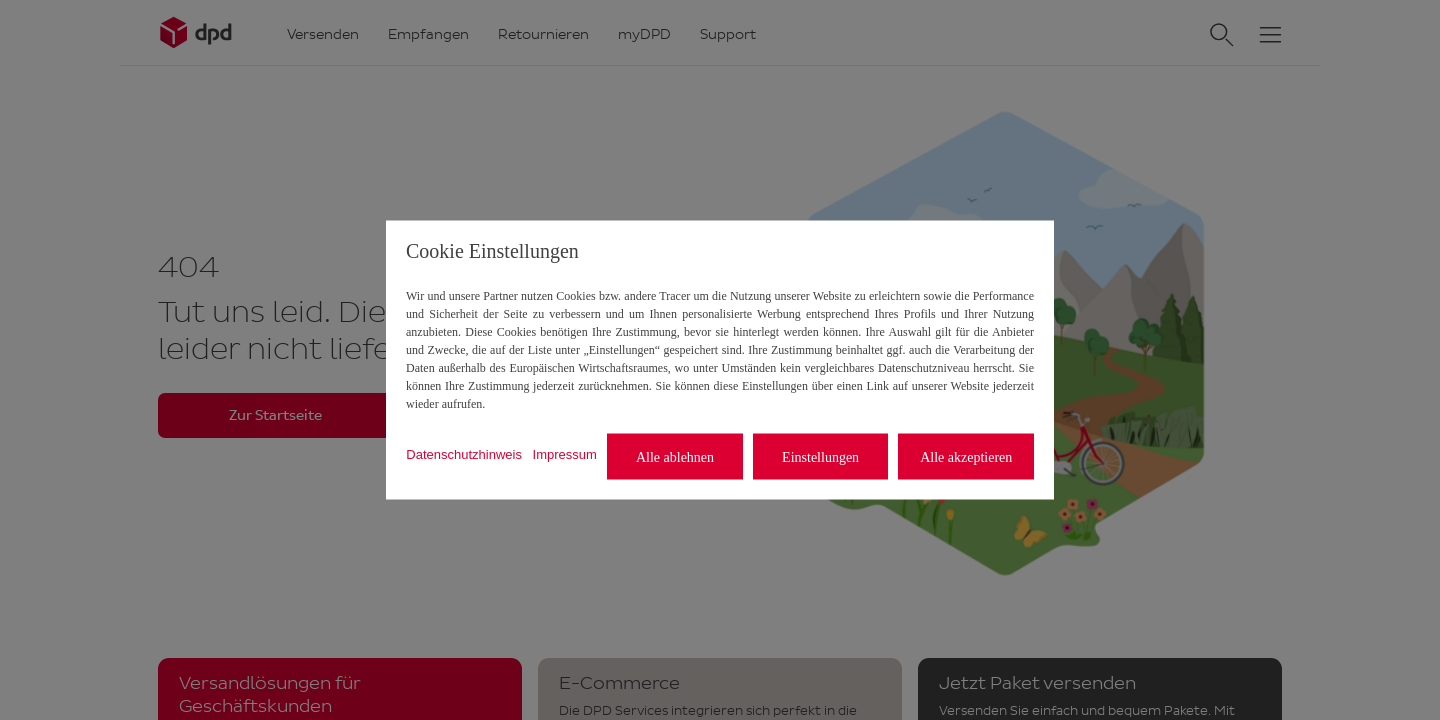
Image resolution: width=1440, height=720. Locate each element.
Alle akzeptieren (966, 456)
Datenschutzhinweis (464, 453)
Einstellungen (820, 456)
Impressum (565, 453)
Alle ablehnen (675, 456)
